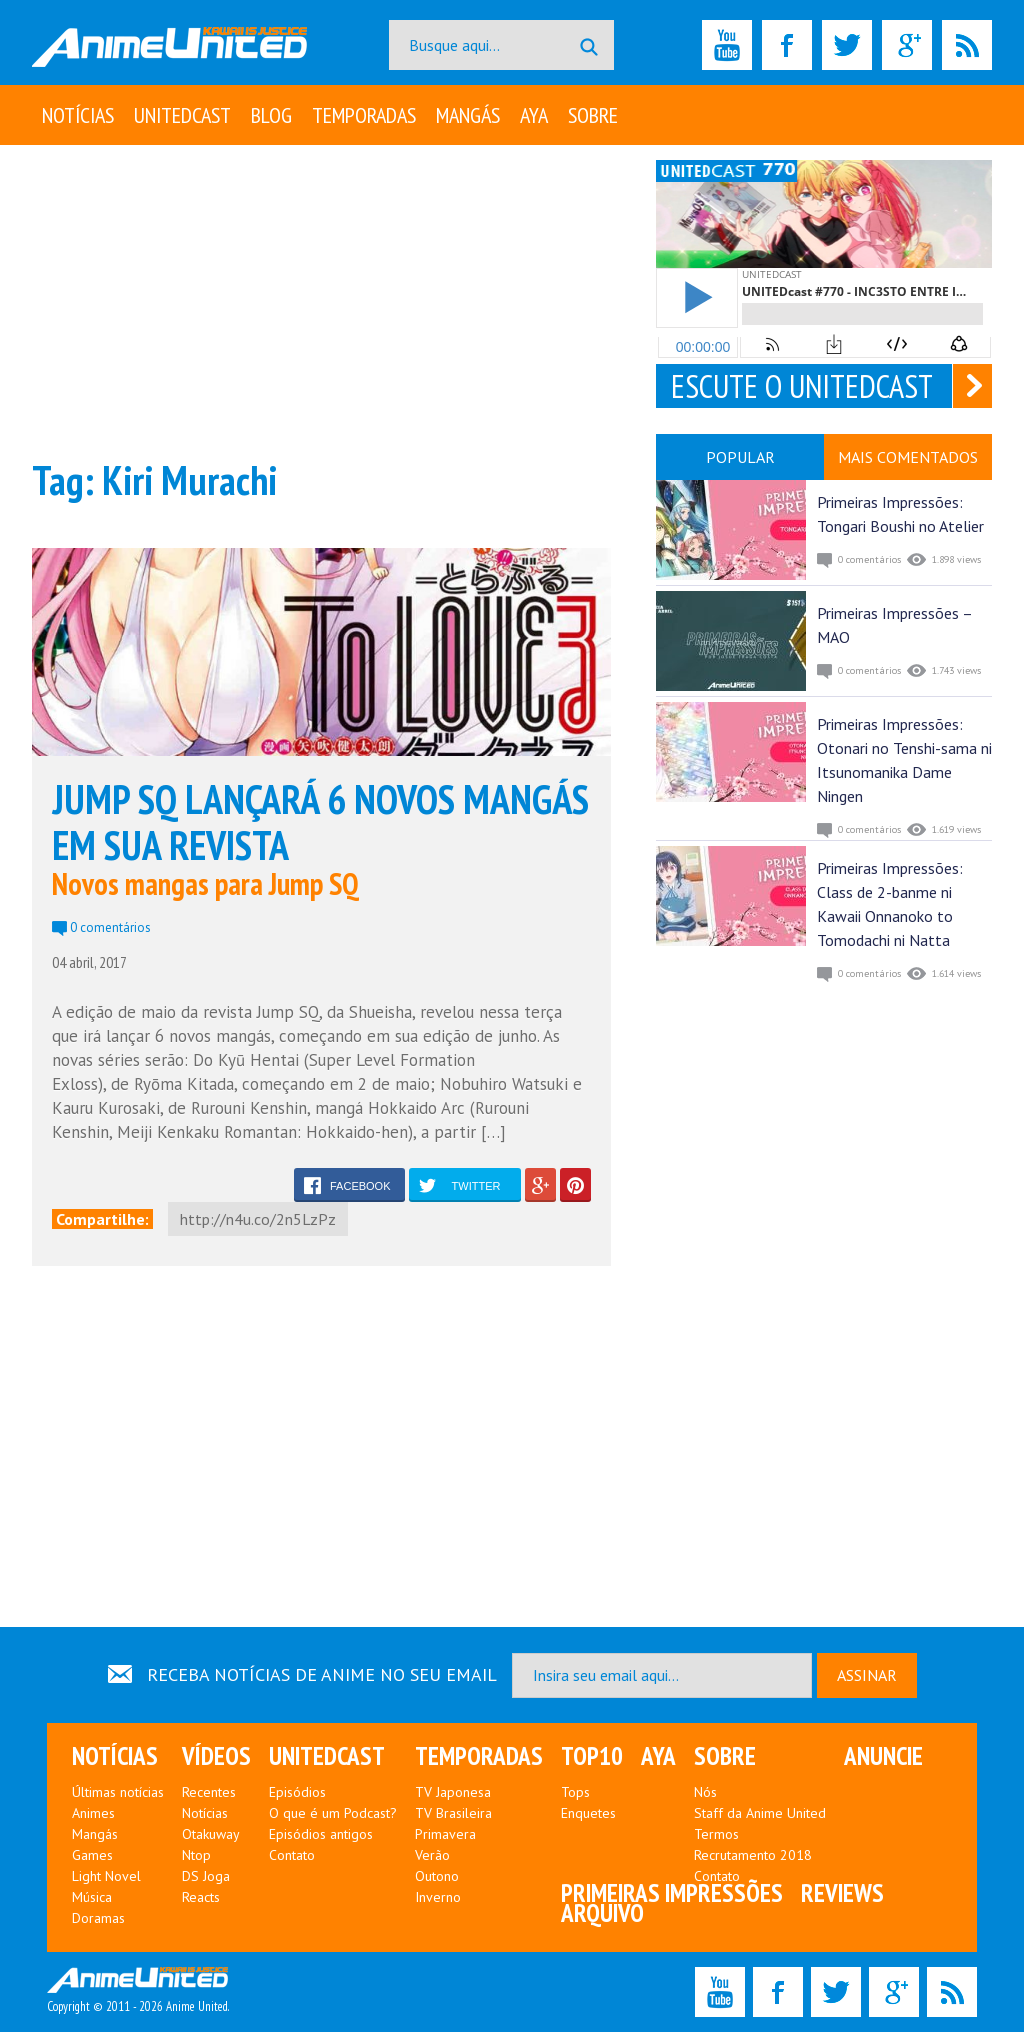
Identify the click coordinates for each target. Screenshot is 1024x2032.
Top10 (592, 1756)
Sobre (593, 115)
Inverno (438, 1897)
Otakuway (211, 1834)
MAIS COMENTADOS (908, 457)
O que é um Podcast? (333, 1813)
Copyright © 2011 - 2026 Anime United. (138, 1991)
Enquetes (588, 1813)
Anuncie (883, 1756)
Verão (432, 1855)
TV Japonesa (453, 1792)
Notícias (78, 115)
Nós (705, 1792)
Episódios (297, 1792)
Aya (534, 115)
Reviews (842, 1893)
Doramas (98, 1918)
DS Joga (206, 1876)
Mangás (468, 115)
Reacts (201, 1897)
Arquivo (602, 1913)
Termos (716, 1834)
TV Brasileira (453, 1813)
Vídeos (216, 1756)
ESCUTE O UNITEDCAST (802, 386)
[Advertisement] (321, 300)
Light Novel (106, 1876)
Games (92, 1855)
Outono (437, 1876)
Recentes (209, 1792)
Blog (271, 115)
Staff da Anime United (760, 1813)
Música (92, 1897)
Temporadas (364, 115)
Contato (292, 1855)
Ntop (196, 1855)
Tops (575, 1792)
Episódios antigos (321, 1834)
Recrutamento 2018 (753, 1855)
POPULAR (740, 457)
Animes (93, 1813)
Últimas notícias (118, 1792)
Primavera (445, 1834)
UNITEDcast (182, 115)
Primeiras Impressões (672, 1893)
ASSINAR (867, 1675)
